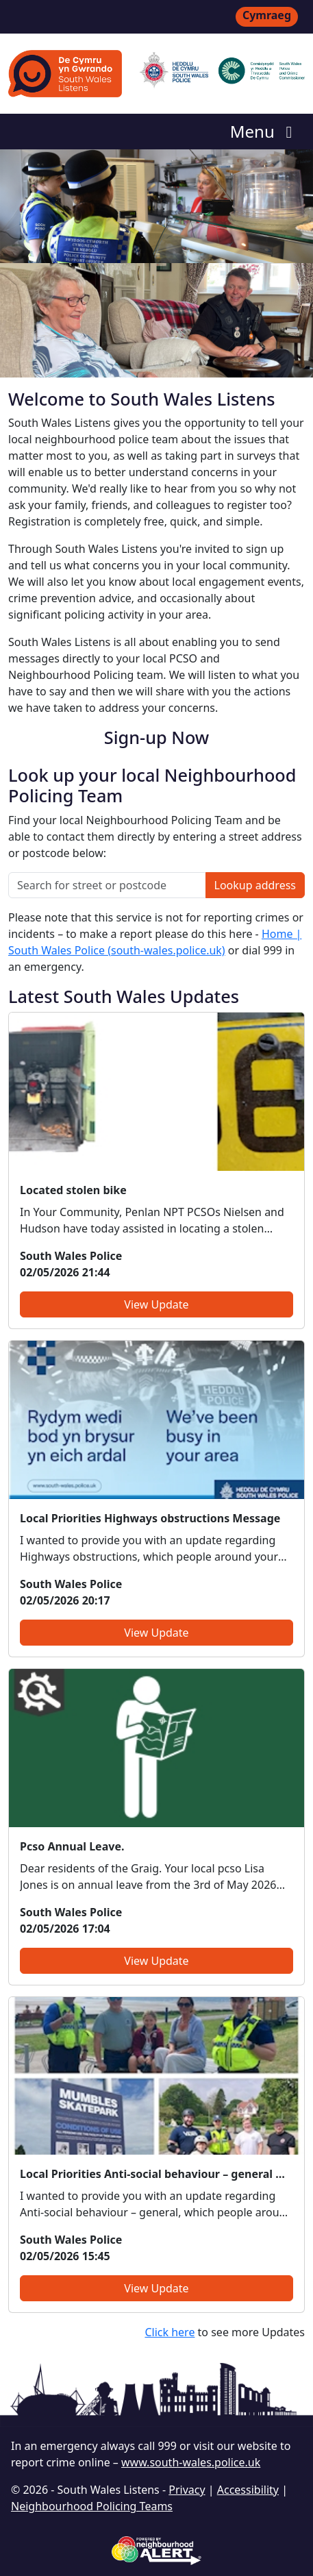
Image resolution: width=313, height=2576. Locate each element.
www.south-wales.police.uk (190, 2462)
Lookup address (255, 885)
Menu (264, 131)
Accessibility (248, 2489)
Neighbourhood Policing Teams (92, 2506)
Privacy (186, 2489)
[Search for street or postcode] (107, 885)
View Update (156, 1304)
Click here (170, 2332)
